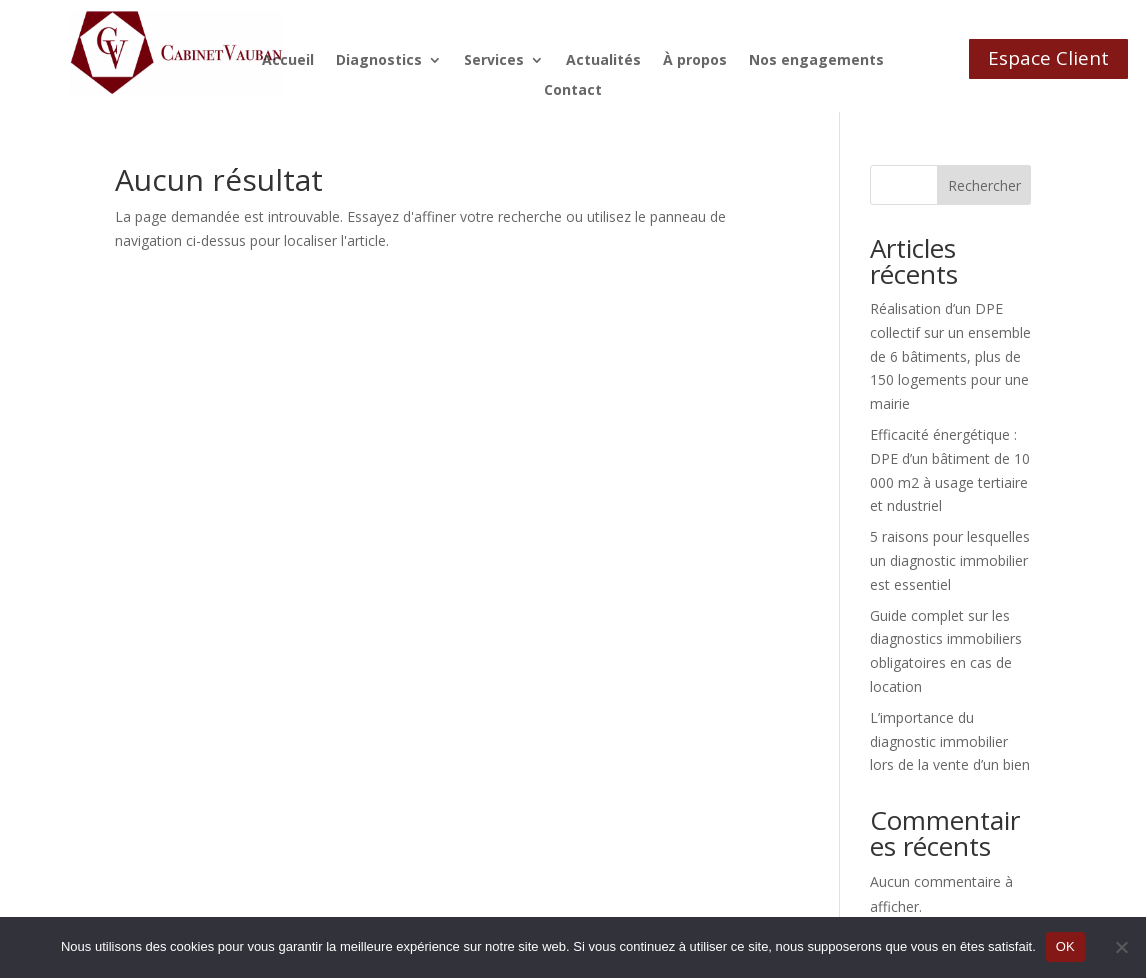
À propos (695, 61)
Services (494, 61)
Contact (573, 91)
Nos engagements (816, 61)
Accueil (288, 61)
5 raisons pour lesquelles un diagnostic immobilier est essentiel (950, 560)
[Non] (1121, 947)
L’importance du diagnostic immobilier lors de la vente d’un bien (950, 741)
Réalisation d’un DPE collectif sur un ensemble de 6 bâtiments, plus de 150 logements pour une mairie (950, 356)
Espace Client (1048, 58)
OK (1065, 946)
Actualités (603, 61)
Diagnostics (379, 61)
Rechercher (984, 185)
